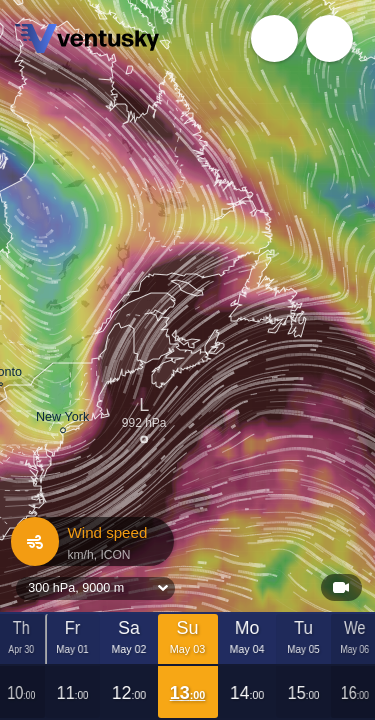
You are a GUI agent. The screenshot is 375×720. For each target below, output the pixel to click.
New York (62, 420)
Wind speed (91, 541)
